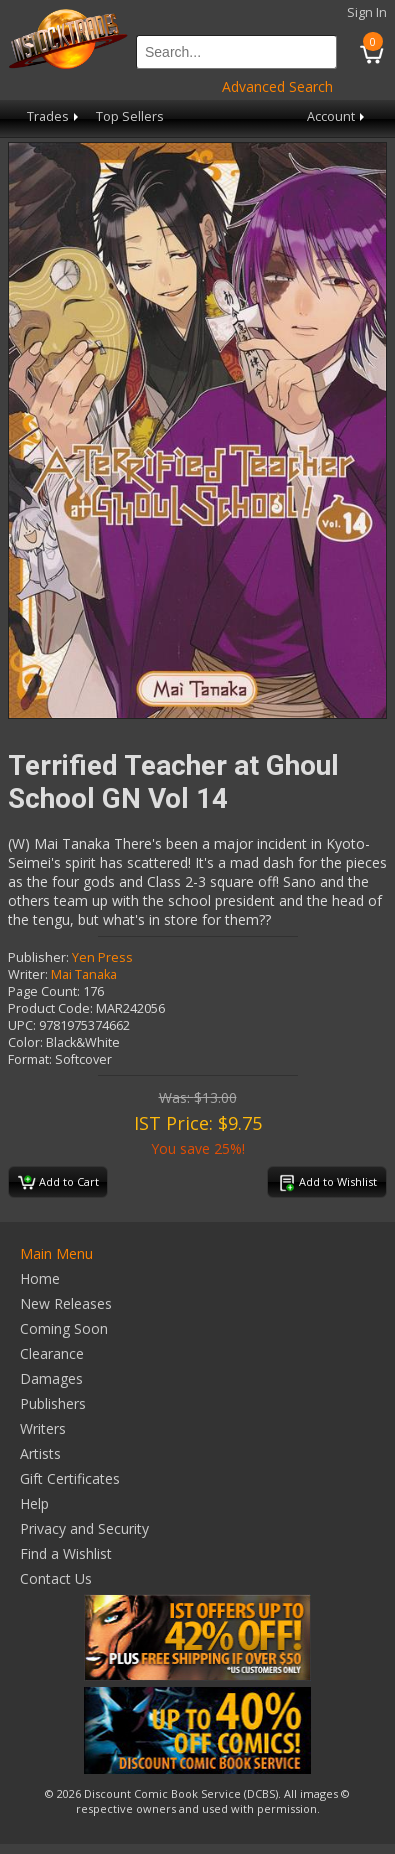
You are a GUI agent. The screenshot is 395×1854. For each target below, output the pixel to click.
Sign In (367, 12)
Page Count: (44, 991)
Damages (51, 1378)
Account (337, 116)
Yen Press (102, 957)
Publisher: (38, 957)
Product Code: (50, 1008)
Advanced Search (277, 86)
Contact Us (56, 1578)
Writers (43, 1428)
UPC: (22, 1025)
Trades (54, 116)
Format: (30, 1059)
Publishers (53, 1403)
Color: (25, 1042)
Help (34, 1503)
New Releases (66, 1303)
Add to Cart (58, 1183)
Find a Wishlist (66, 1553)
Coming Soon (64, 1328)
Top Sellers (130, 116)
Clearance (52, 1353)
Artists (40, 1453)
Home (40, 1278)
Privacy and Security (84, 1528)
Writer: (28, 974)
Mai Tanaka (84, 974)
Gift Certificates (70, 1478)
